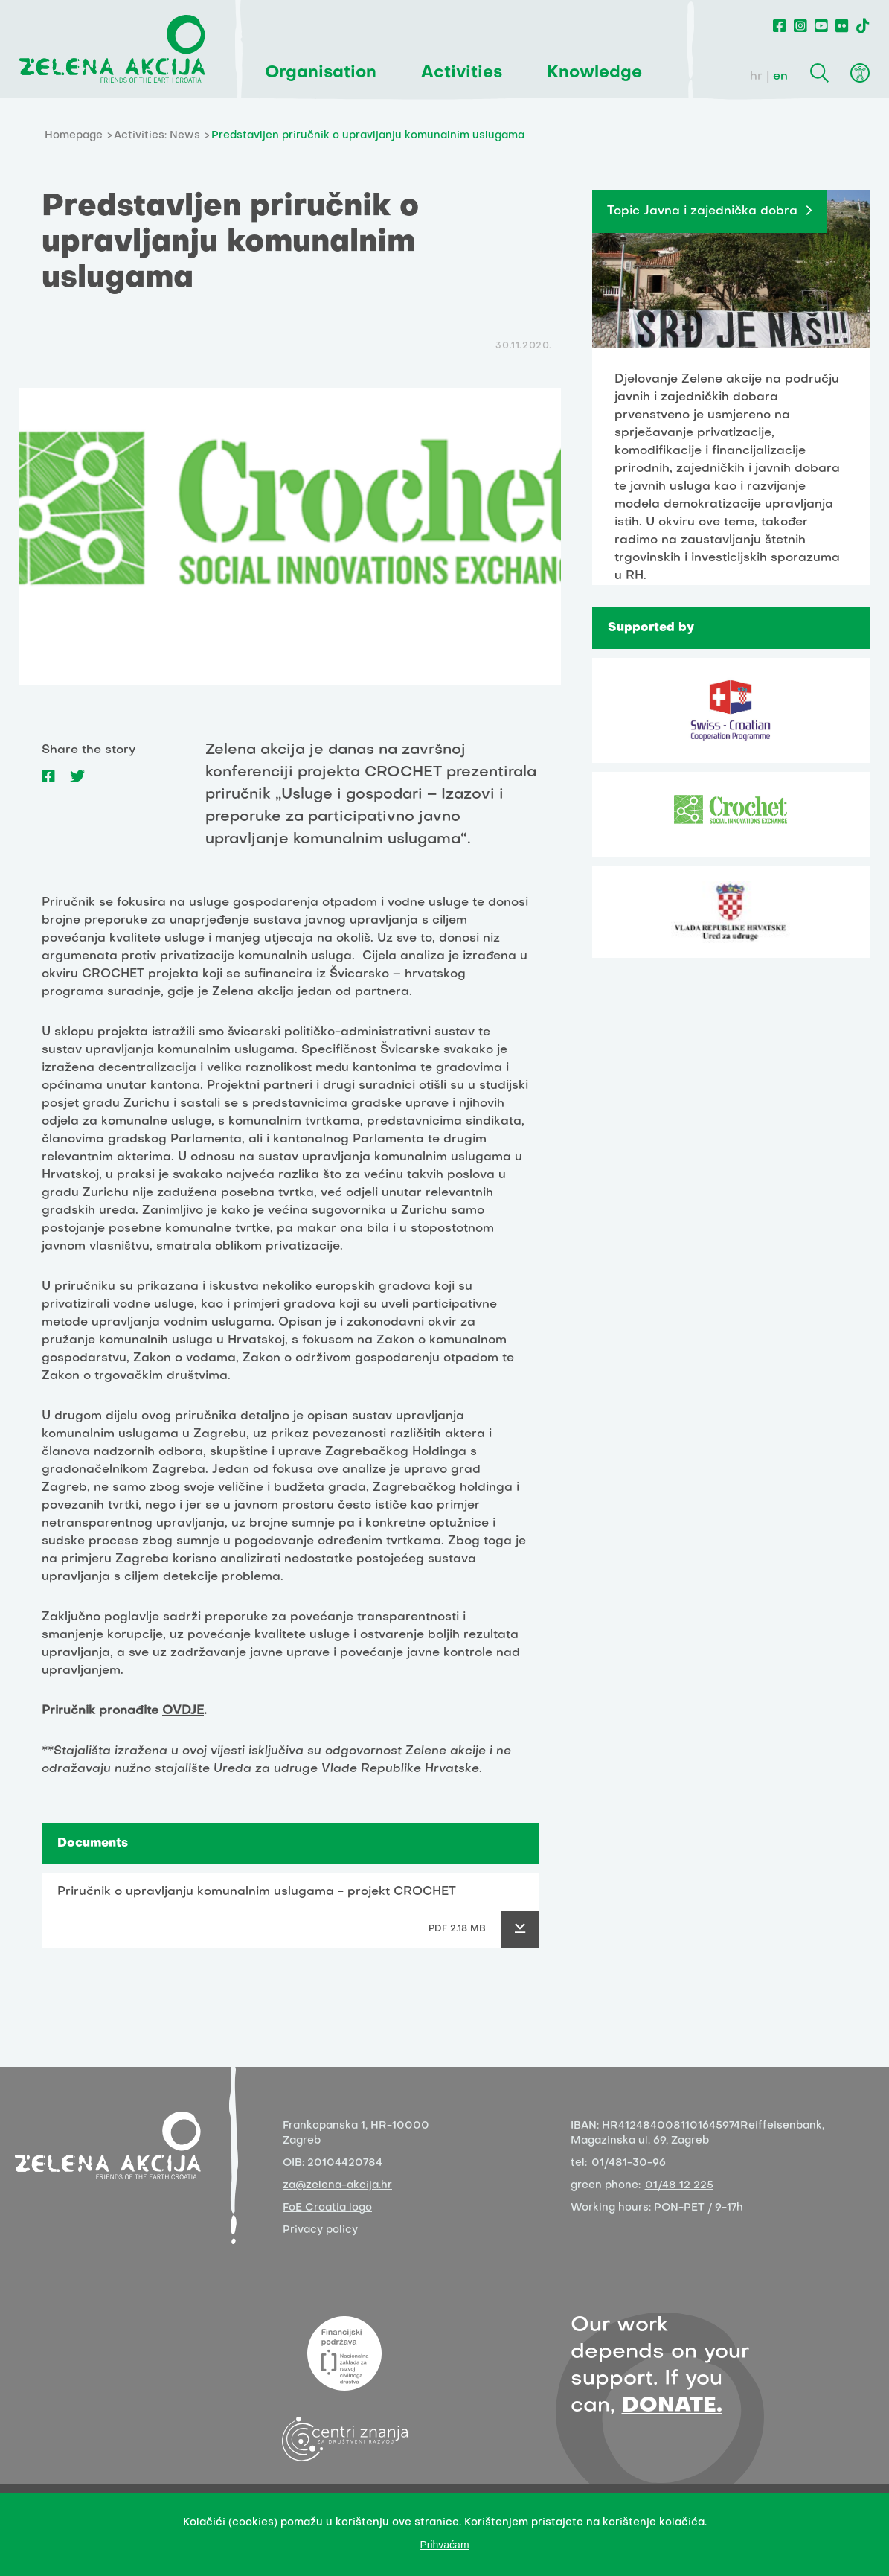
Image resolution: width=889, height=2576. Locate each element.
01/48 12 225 (679, 2185)
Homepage (74, 136)
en (780, 77)
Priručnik (68, 903)
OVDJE (183, 1711)
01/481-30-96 (628, 2163)
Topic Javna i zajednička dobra (702, 211)
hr (756, 77)
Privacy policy (320, 2230)
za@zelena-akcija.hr (337, 2185)
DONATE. (672, 2406)
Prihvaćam (444, 2545)
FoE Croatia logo (327, 2208)
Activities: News (157, 136)
